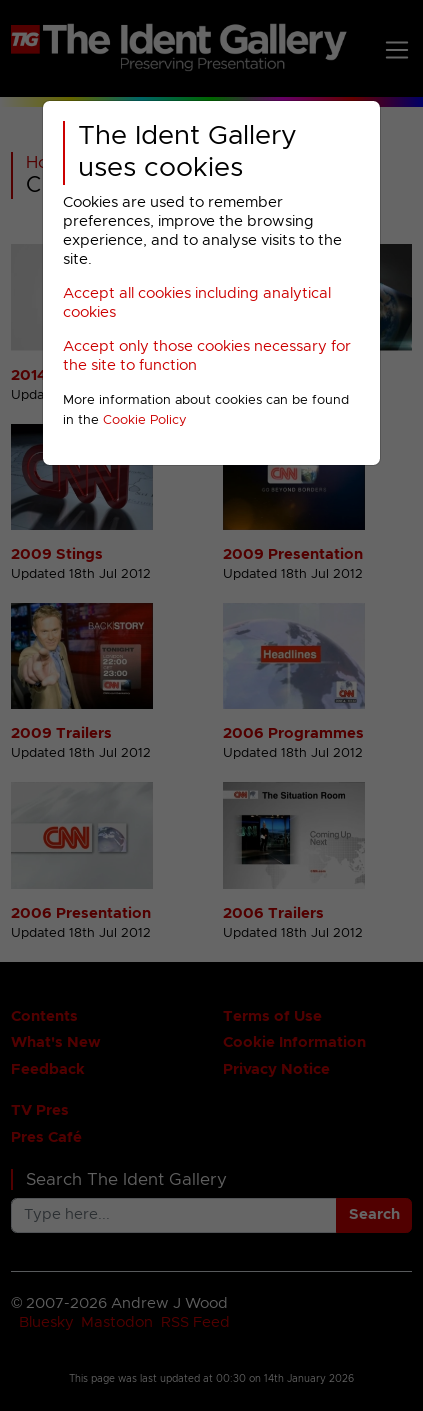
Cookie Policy (145, 420)
